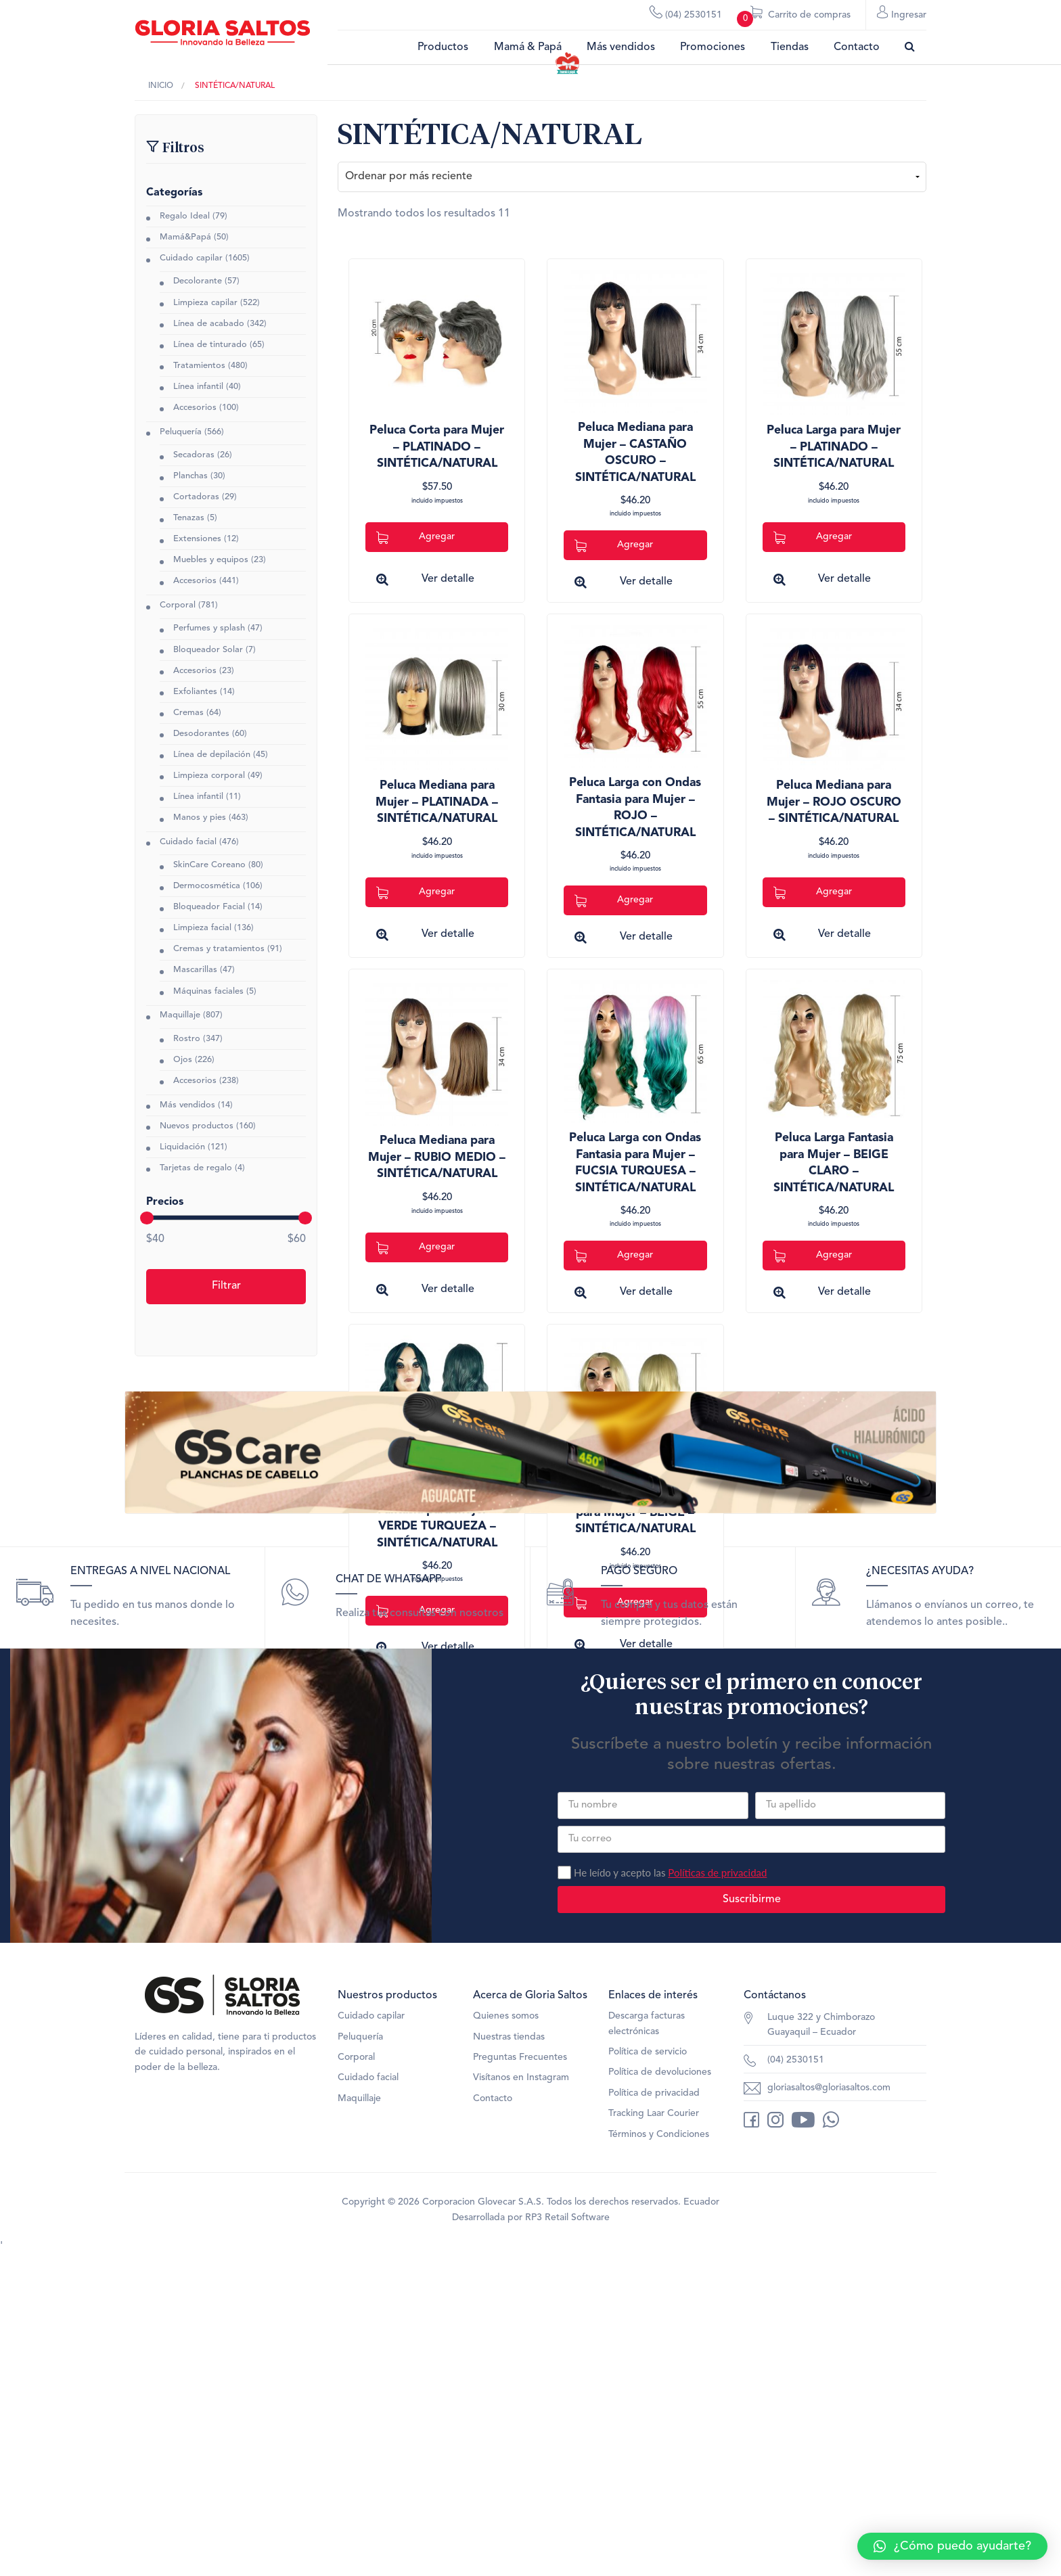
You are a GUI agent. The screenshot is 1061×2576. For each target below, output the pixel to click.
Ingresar (901, 14)
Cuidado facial (188, 841)
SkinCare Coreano (209, 864)
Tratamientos (199, 365)
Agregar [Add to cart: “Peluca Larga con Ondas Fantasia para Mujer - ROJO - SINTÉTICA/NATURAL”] (613, 900)
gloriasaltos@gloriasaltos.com (828, 2409)
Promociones (712, 47)
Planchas (190, 476)
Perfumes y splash (209, 628)
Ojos (182, 1059)
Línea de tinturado (210, 344)
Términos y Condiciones (658, 2455)
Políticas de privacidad (717, 2193)
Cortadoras (196, 496)
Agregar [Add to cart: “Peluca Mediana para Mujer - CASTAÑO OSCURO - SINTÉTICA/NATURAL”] (613, 545)
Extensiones (197, 539)
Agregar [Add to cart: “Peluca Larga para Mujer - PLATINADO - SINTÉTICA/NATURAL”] (812, 537)
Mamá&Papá (185, 237)
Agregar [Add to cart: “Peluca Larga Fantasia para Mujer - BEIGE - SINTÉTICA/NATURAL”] (613, 1602)
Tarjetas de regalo (196, 1168)
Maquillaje (180, 1015)
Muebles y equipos (210, 560)
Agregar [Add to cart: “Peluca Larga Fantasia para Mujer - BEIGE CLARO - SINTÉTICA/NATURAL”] (812, 1255)
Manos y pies (199, 817)
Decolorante (197, 281)
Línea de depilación (211, 754)
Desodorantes (201, 733)
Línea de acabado (208, 323)
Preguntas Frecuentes (520, 2378)
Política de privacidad (654, 2414)
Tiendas (790, 47)
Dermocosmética (206, 886)
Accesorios (195, 407)
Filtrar (226, 1286)
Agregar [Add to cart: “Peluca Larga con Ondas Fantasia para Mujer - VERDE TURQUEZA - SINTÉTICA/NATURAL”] (415, 1611)
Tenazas (188, 517)
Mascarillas (195, 970)
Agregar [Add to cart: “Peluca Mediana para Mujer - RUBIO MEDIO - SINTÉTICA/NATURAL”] (415, 1247)
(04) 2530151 (686, 14)
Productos (442, 47)
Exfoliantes (195, 691)
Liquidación (182, 1147)
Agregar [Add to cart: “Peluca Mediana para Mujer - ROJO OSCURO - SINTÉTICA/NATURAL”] (812, 892)
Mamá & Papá (528, 47)
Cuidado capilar (191, 258)
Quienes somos (506, 2337)
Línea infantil (198, 386)
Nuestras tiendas (509, 2358)
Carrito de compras (794, 18)
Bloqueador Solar (208, 649)
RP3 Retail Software (567, 2539)
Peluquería (181, 432)
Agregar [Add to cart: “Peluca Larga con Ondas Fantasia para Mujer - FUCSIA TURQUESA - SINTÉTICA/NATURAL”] (613, 1255)
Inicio (160, 86)
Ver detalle (448, 579)
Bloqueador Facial (209, 907)
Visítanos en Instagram (521, 2399)
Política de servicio (647, 2373)
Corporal (178, 605)
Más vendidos (621, 47)
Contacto (857, 47)
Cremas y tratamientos (219, 949)
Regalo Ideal (185, 216)
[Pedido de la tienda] (632, 177)
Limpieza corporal (209, 775)
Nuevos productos (196, 1126)
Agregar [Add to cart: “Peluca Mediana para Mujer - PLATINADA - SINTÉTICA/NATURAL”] (415, 892)
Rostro (186, 1038)
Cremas (188, 712)
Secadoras (194, 455)
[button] (952, 2546)
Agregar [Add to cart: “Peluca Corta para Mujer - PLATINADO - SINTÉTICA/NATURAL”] (415, 537)
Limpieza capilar (205, 302)
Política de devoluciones (659, 2393)
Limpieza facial (202, 928)
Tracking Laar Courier (653, 2434)
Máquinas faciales (208, 991)
